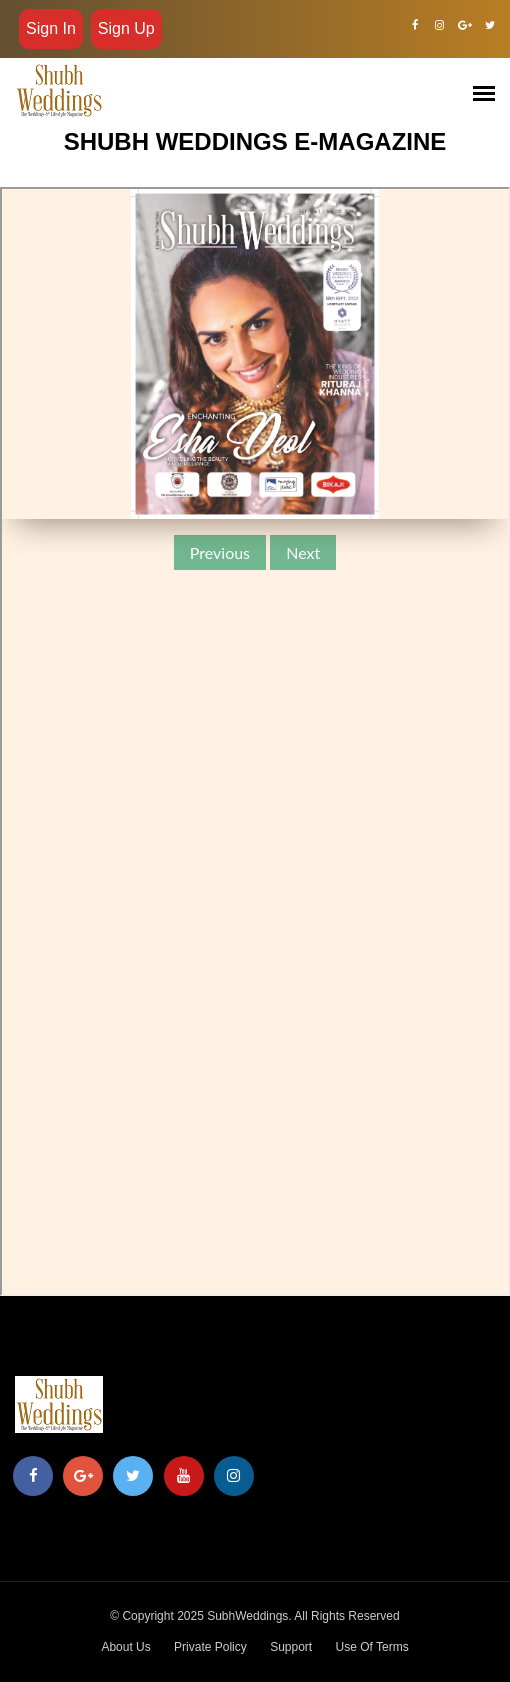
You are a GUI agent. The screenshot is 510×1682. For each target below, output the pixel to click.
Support (291, 1647)
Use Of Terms (372, 1647)
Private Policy (210, 1647)
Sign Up (126, 28)
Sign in (51, 28)
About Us (125, 1647)
